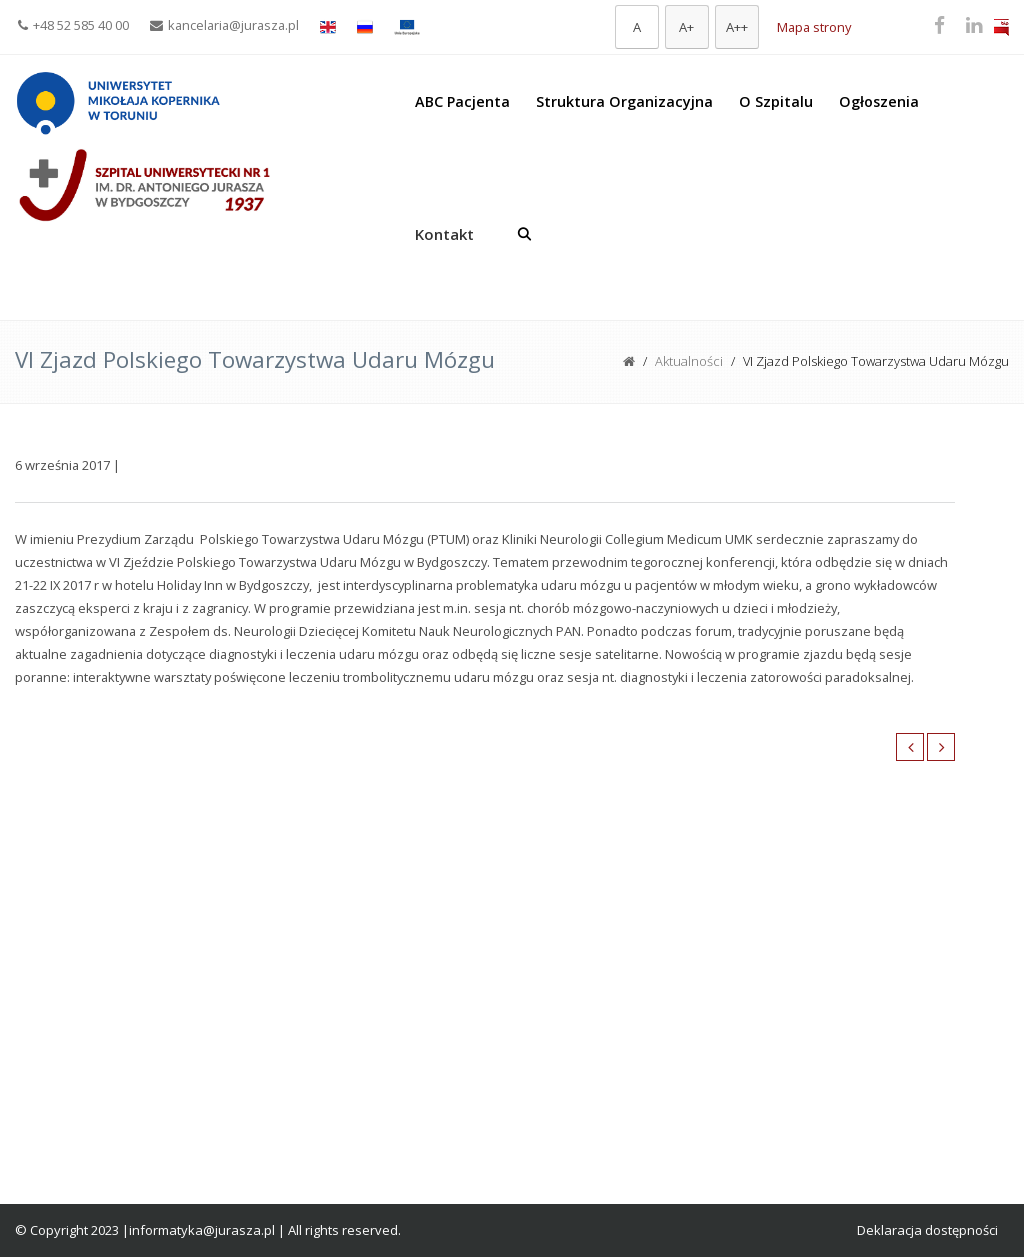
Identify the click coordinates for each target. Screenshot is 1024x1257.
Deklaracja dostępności (927, 1230)
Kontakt (444, 234)
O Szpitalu (776, 101)
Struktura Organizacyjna (624, 101)
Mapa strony (814, 27)
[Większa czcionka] (687, 27)
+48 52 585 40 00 (73, 25)
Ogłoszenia (879, 101)
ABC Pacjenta (462, 101)
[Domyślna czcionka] (637, 27)
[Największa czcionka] (737, 27)
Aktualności (689, 361)
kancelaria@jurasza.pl (224, 25)
